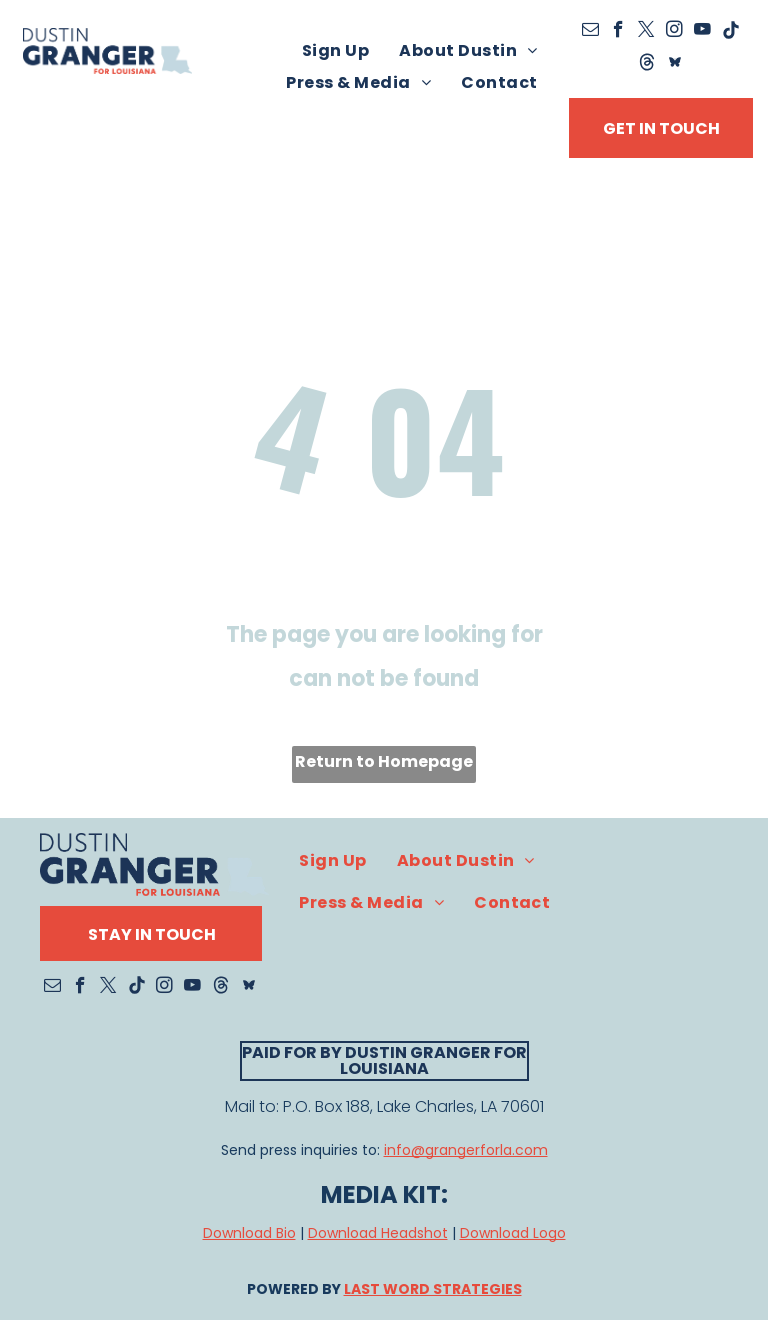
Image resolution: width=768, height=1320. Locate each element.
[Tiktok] (730, 32)
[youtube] (702, 32)
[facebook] (618, 32)
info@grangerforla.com (466, 1150)
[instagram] (674, 32)
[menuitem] (335, 51)
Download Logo (513, 1233)
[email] (590, 32)
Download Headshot (378, 1233)
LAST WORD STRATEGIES (433, 1289)
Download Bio (249, 1233)
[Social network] (646, 64)
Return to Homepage (384, 761)
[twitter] (646, 32)
